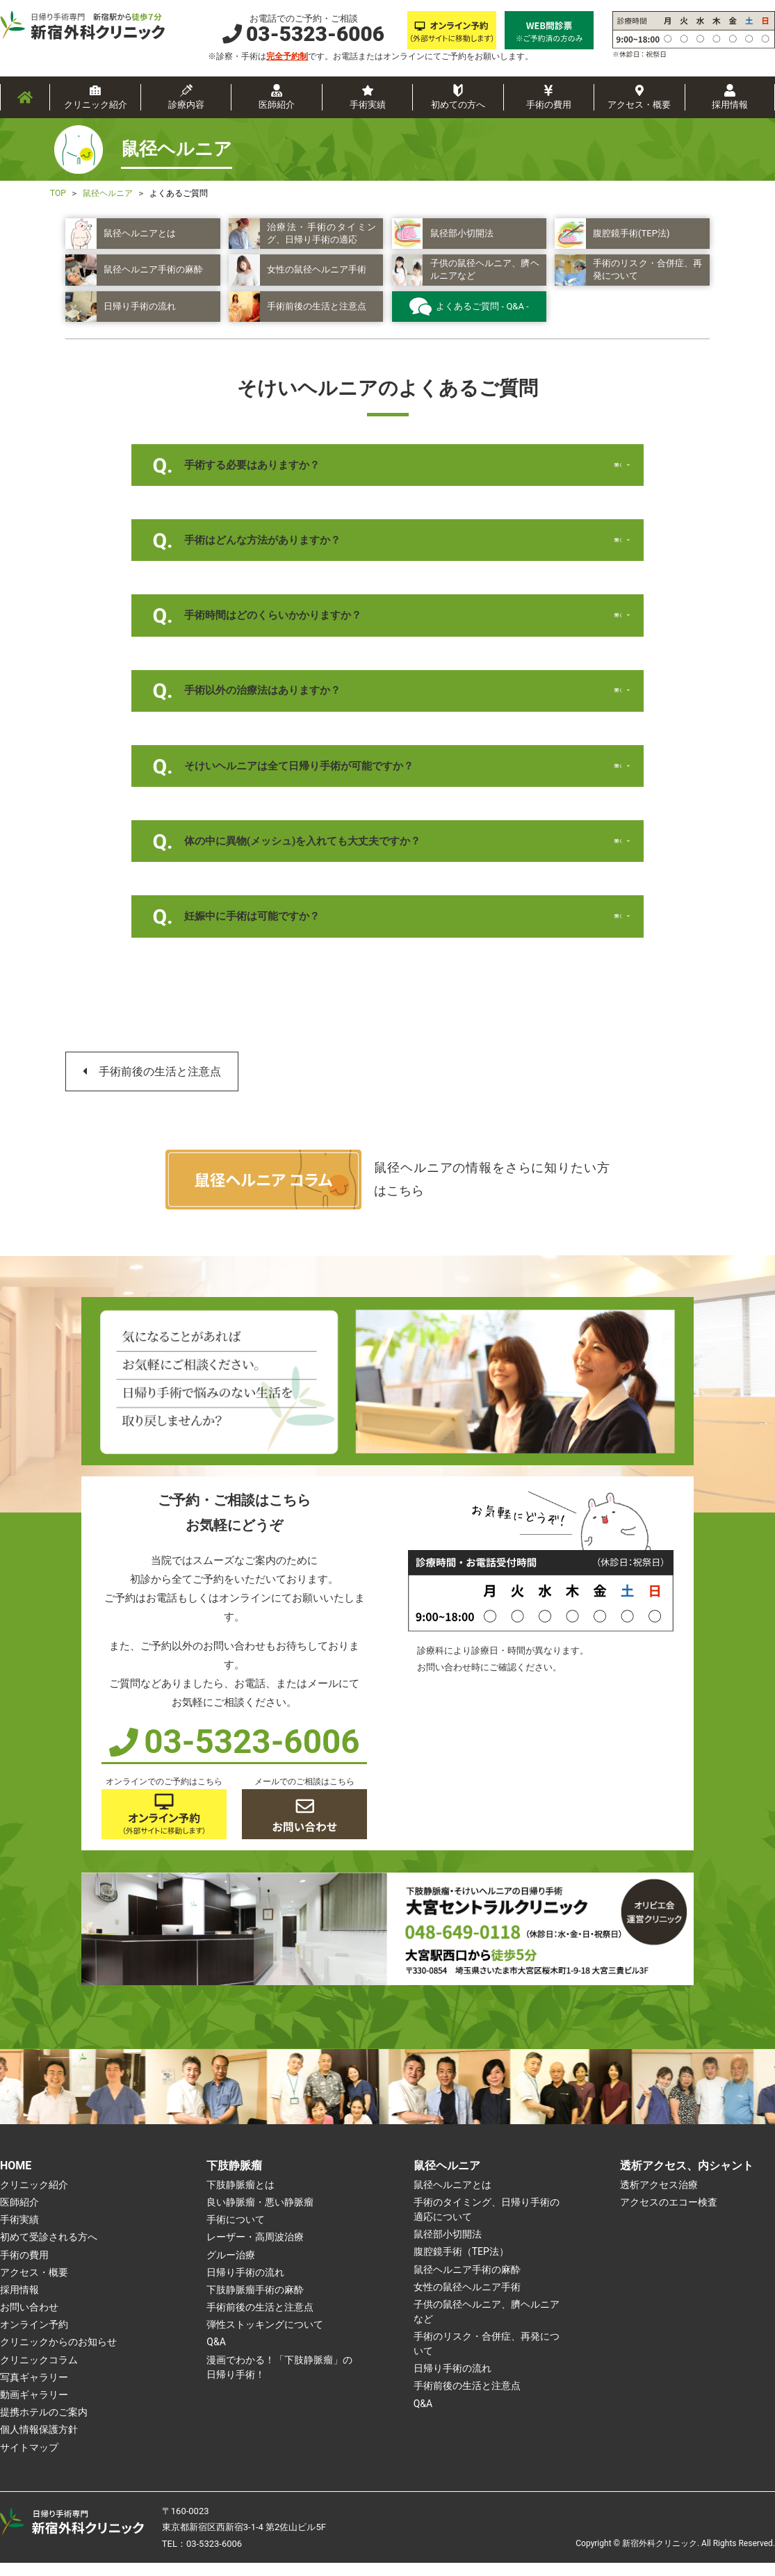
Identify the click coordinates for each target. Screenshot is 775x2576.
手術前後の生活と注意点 (160, 1084)
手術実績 (368, 104)
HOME (15, 2178)
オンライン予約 (34, 2338)
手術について (235, 2232)
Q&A (215, 2355)
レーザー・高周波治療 (255, 2250)
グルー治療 (230, 2268)
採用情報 (730, 104)
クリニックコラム (39, 2373)
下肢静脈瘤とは (240, 2197)
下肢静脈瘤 (234, 2178)
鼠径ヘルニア (447, 2178)
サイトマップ (29, 2460)
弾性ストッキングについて (264, 2338)
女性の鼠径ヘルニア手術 (467, 2300)
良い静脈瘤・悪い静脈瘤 (259, 2215)
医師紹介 (277, 104)
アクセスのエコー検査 (668, 2215)
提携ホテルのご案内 (44, 2425)
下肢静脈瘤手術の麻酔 (255, 2302)
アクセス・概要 (639, 104)
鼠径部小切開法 (448, 2247)
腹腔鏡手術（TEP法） (461, 2265)
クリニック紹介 (95, 104)
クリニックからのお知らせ (58, 2355)
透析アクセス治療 (659, 2197)
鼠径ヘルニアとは (452, 2197)
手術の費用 (548, 104)
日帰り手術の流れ (245, 2285)
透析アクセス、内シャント (686, 2178)
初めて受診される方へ (48, 2250)
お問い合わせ (29, 2320)
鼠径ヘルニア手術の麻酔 (467, 2282)
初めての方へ (458, 104)
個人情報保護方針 (39, 2443)
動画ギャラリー (34, 2407)
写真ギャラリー (34, 2390)
